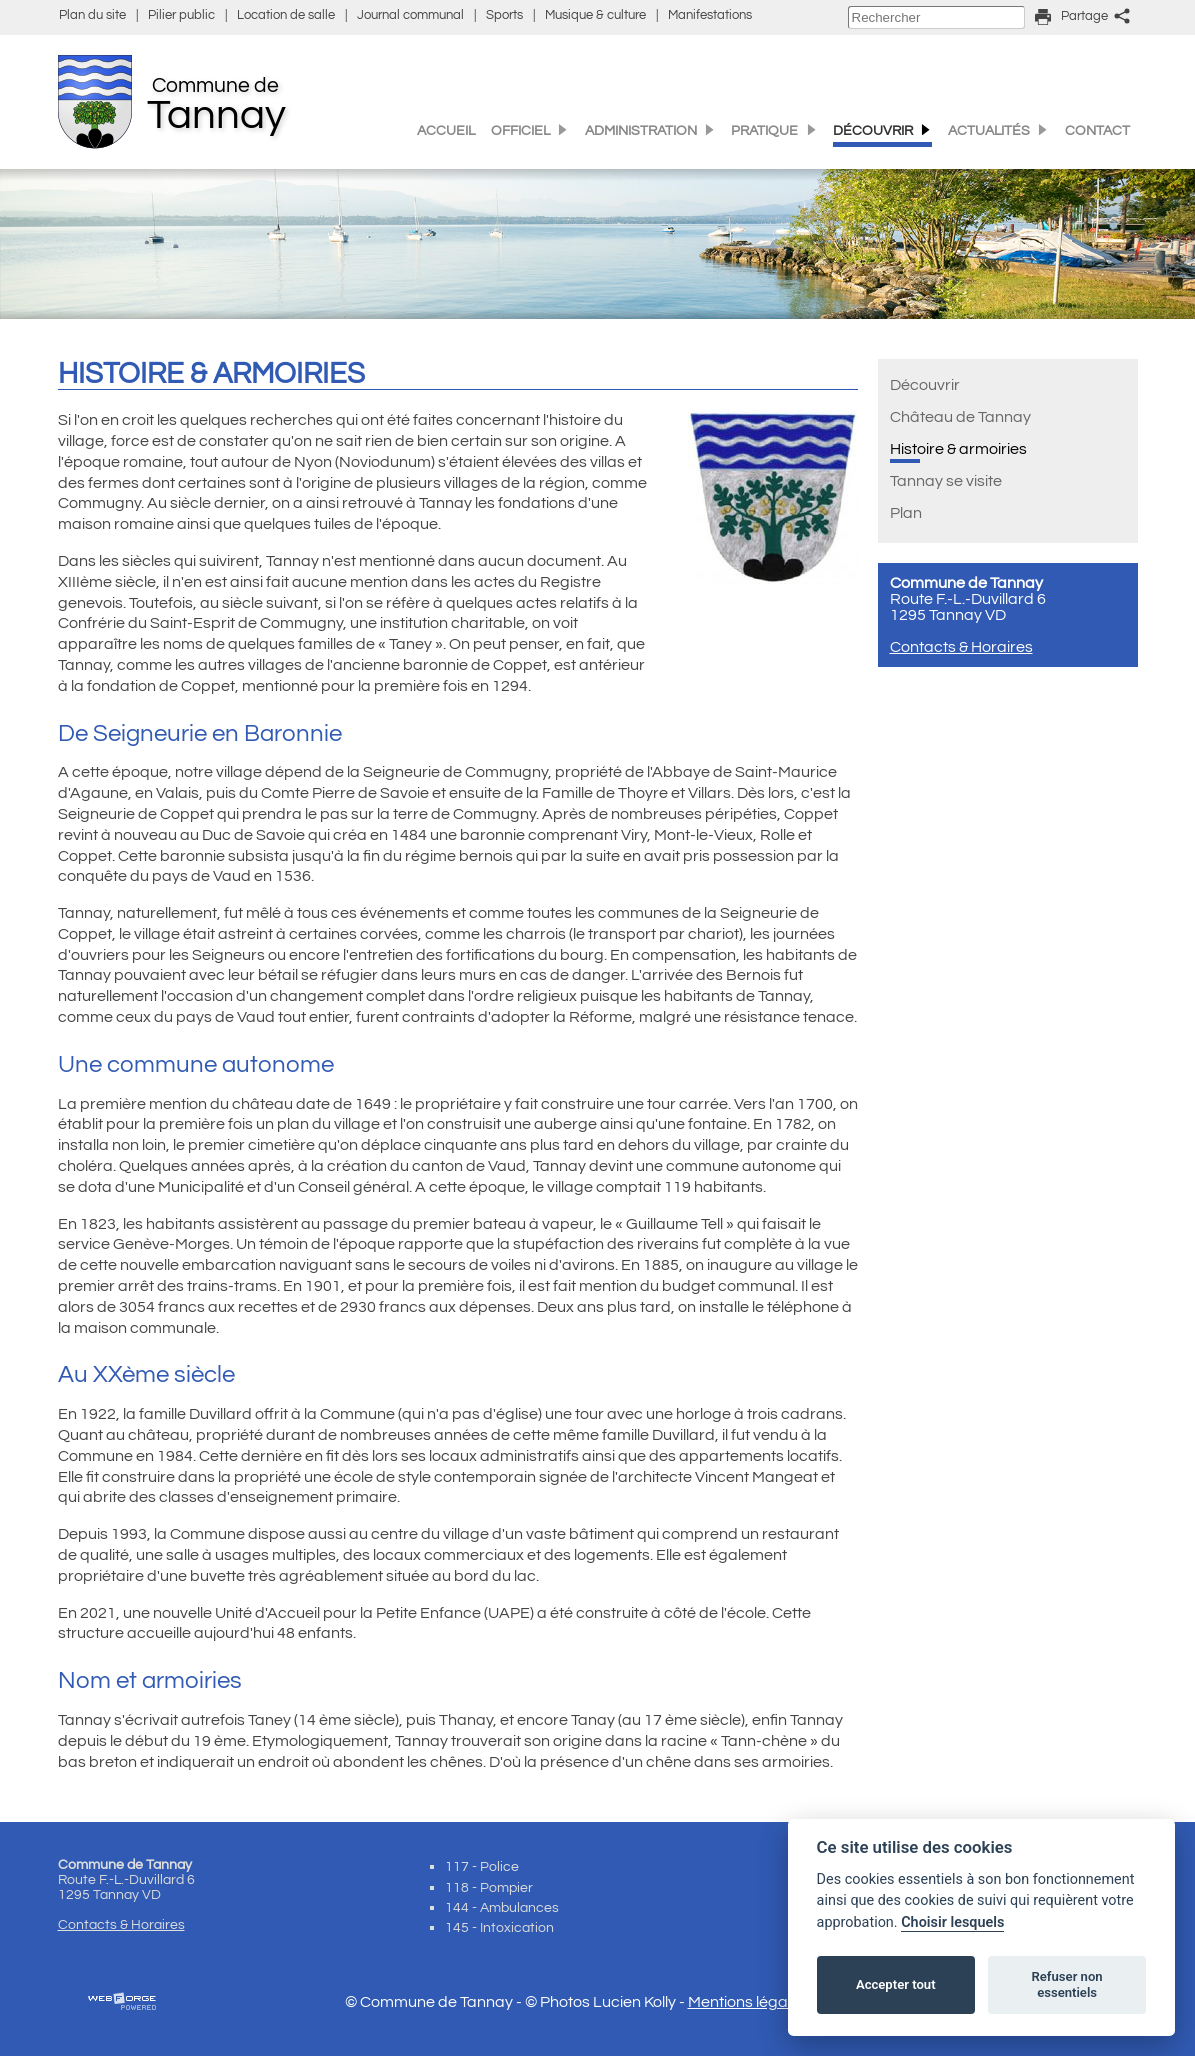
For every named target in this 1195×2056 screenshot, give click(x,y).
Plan (906, 513)
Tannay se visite (946, 481)
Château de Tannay (960, 417)
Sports (504, 15)
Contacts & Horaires (961, 647)
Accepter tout (896, 1984)
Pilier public (181, 15)
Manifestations (710, 15)
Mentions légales (748, 2002)
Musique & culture (595, 15)
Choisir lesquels (952, 1922)
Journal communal (410, 15)
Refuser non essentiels (1066, 1984)
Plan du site (92, 15)
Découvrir (925, 385)
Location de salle (286, 15)
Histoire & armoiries (958, 449)
